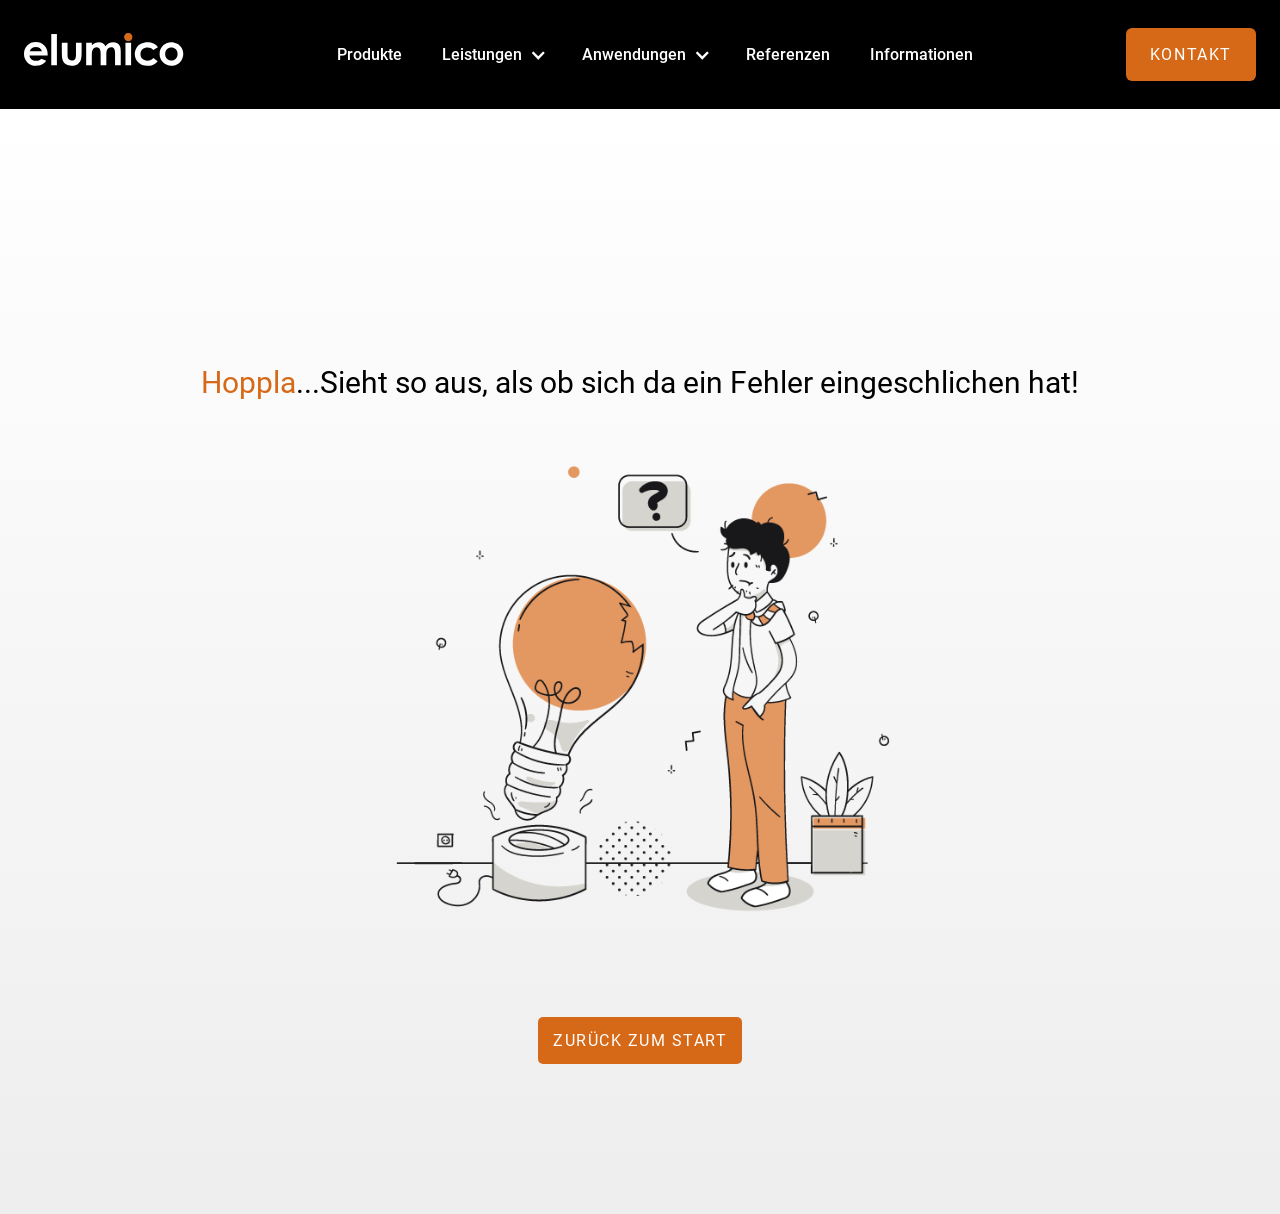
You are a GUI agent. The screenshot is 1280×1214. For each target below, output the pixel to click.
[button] (492, 54)
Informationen (921, 54)
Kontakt (1191, 54)
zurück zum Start (640, 1040)
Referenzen (788, 54)
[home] (104, 54)
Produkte (369, 54)
